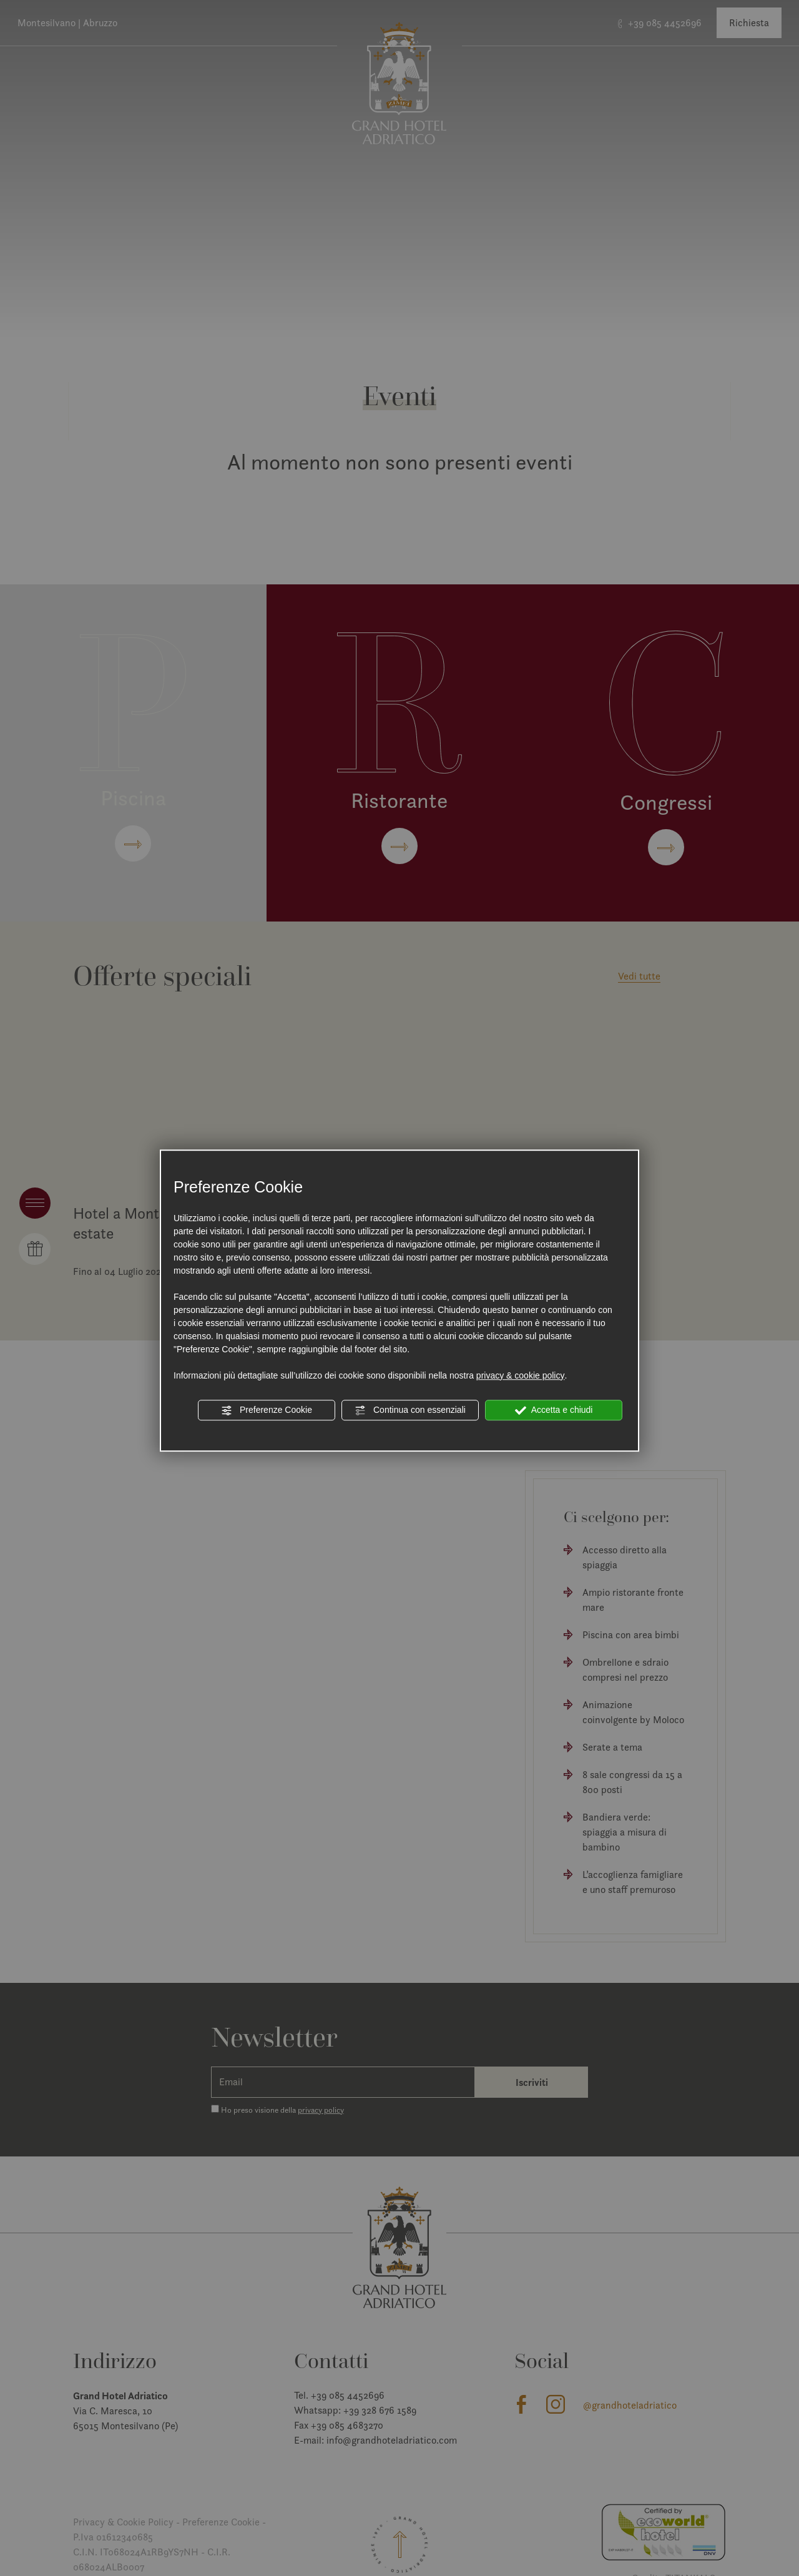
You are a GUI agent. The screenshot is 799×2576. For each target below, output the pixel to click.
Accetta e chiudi (554, 1410)
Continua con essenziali (410, 1410)
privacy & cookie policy (520, 1375)
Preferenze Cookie (266, 1410)
